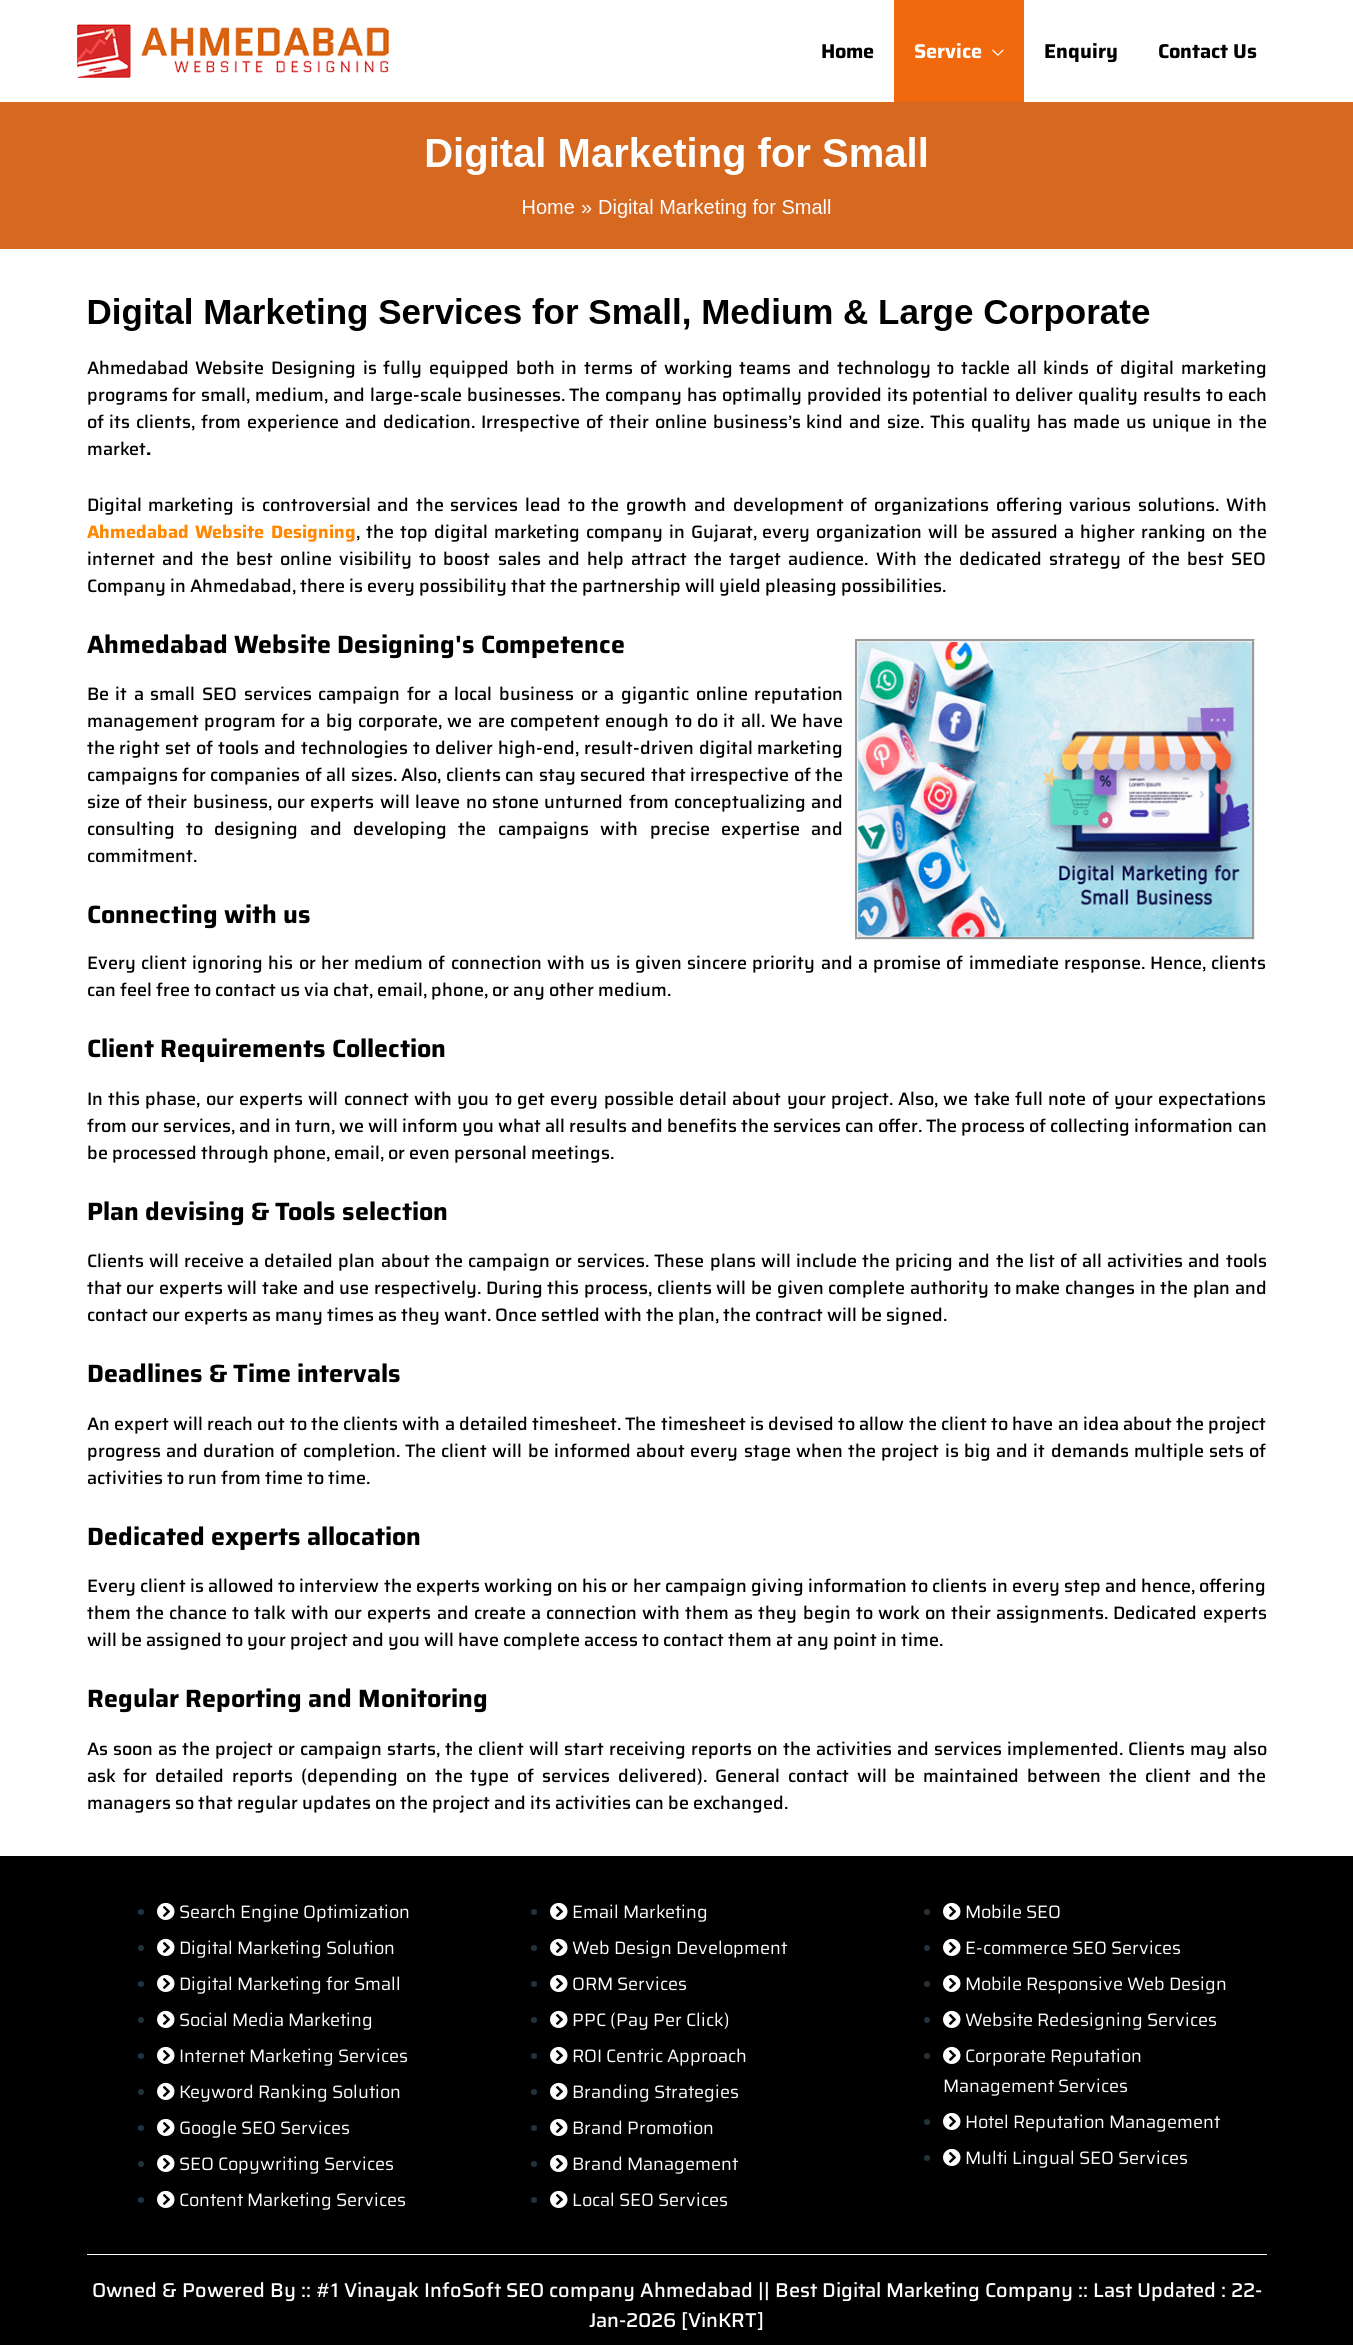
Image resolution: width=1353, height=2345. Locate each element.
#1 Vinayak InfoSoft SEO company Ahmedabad (534, 2290)
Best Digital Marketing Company (924, 2290)
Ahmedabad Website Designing (222, 532)
